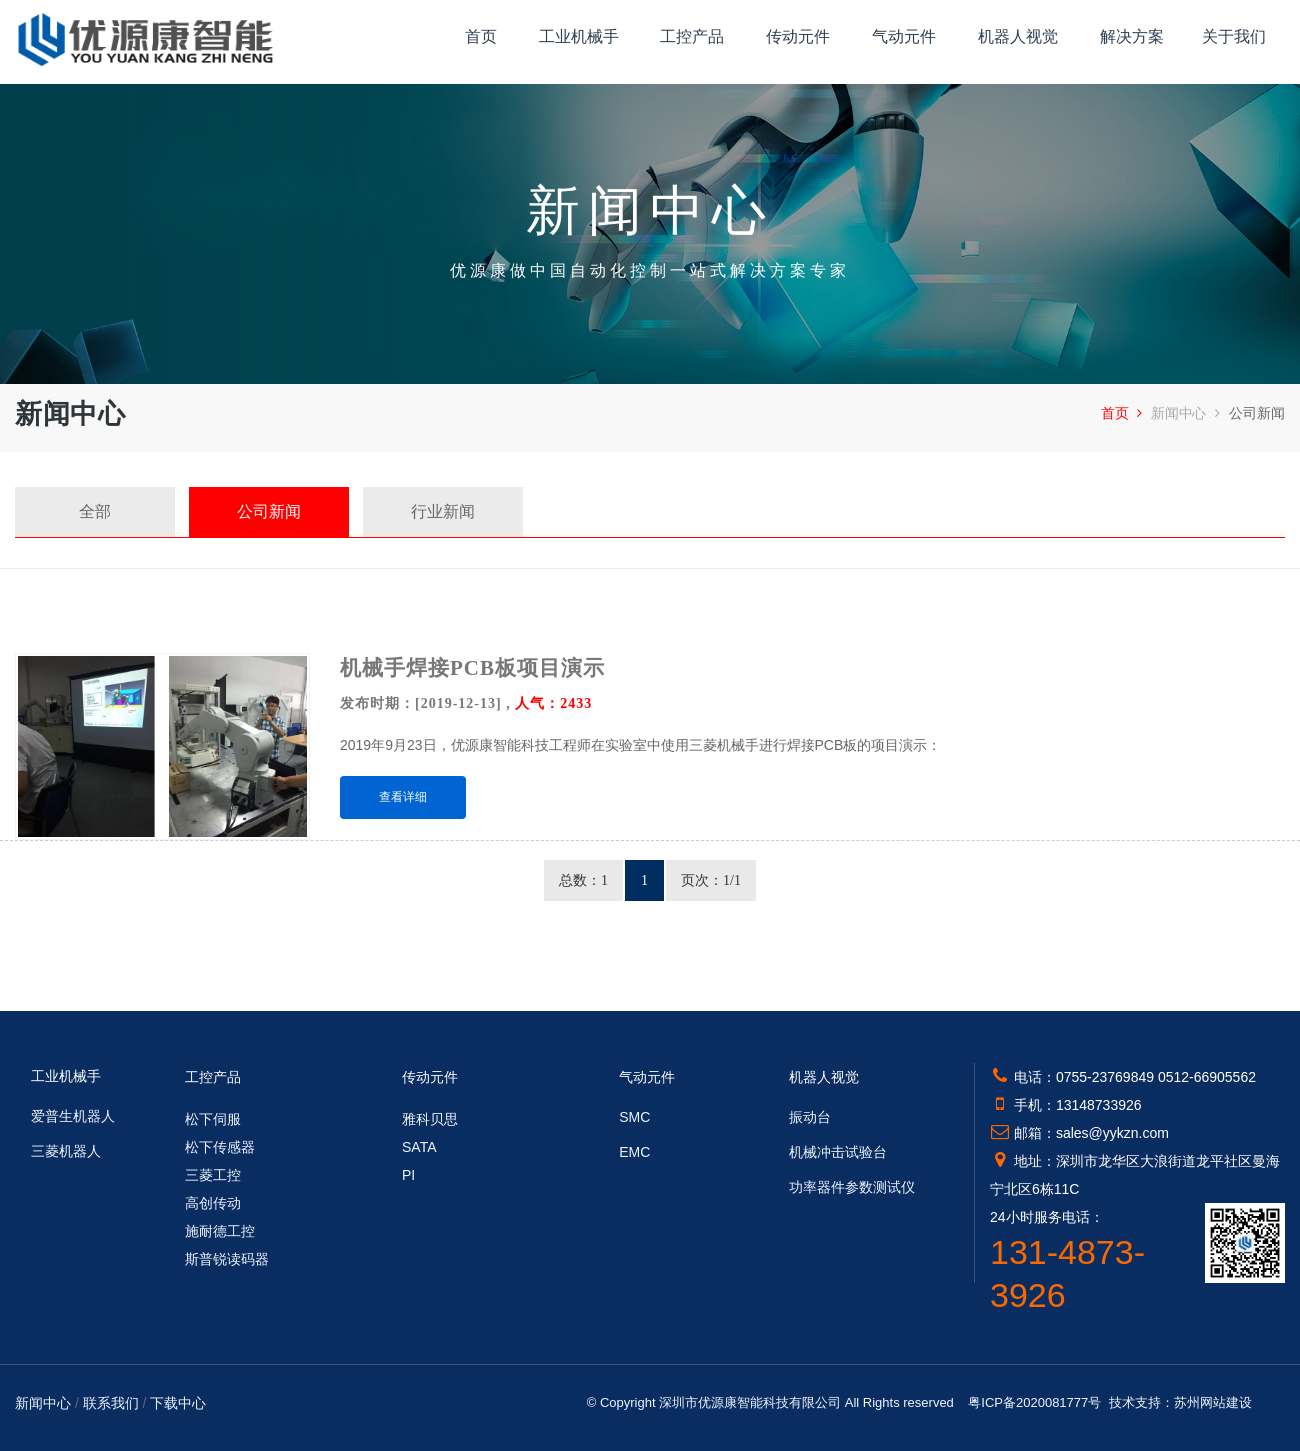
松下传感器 (220, 1147)
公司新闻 (269, 511)
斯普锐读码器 (227, 1259)
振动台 (810, 1117)
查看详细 (403, 797)
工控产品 (692, 36)
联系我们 (111, 1403)
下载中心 (178, 1403)
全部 (95, 511)
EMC (634, 1152)
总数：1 (583, 880)
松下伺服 (213, 1119)
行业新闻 (443, 511)
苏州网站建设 (1213, 1402)
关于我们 (1234, 36)
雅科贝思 (430, 1119)
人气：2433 (553, 703)
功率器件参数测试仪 (852, 1187)
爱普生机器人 (73, 1116)
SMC (634, 1117)
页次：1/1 (711, 880)
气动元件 (904, 36)
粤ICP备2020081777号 (1034, 1402)
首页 (481, 36)
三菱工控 (213, 1175)
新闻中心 (1188, 413)
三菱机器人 (66, 1151)
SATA (419, 1147)
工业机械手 (579, 36)
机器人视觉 (1018, 36)
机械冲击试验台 (838, 1152)
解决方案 (1132, 36)
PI (408, 1175)
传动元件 (798, 36)
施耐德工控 (220, 1231)
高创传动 (213, 1203)
